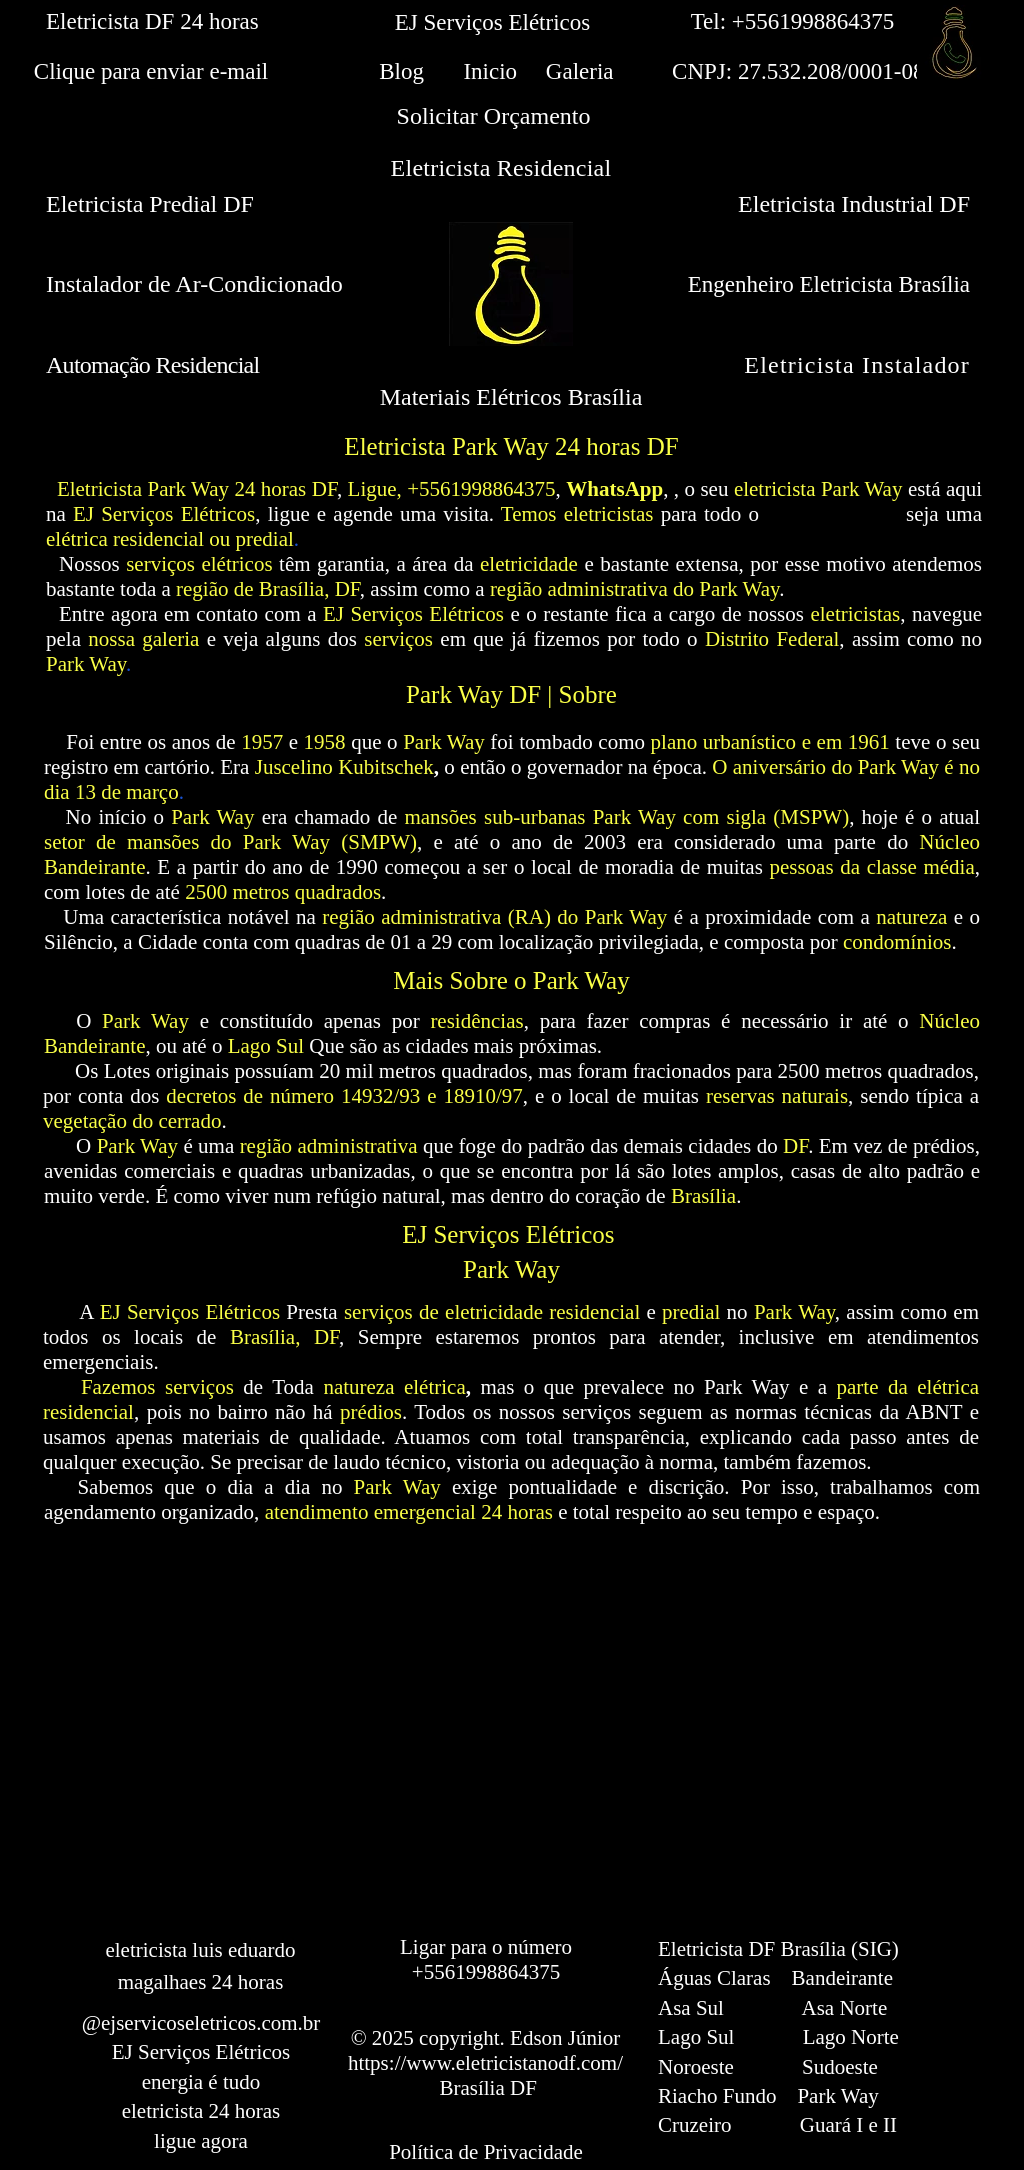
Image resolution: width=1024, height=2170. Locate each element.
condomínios (897, 942)
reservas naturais (777, 1096)
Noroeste (696, 2067)
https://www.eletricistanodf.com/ (485, 2063)
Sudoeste (840, 2067)
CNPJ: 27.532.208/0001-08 (793, 71)
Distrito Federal (772, 639)
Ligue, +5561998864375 (452, 489)
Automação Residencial (152, 365)
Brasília (703, 1196)
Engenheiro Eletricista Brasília (829, 284)
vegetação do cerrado (132, 1121)
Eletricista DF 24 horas (152, 21)
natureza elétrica (394, 1387)
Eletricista (99, 489)
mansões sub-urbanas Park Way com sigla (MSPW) (626, 817)
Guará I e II (848, 2125)
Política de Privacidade (486, 2152)
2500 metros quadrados (283, 892)
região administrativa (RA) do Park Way (494, 917)
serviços (398, 639)
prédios (371, 1412)
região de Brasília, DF (268, 589)
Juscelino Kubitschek (344, 767)
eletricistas (855, 614)
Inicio (490, 71)
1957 (262, 742)
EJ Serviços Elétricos (413, 614)
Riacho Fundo (717, 2096)
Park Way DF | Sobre (511, 694)
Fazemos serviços (157, 1387)
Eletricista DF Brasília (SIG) (778, 1949)
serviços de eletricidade (443, 1312)
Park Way (862, 489)
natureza (911, 917)
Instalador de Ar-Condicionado (194, 284)
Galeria (580, 71)
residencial (594, 1312)
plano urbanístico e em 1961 (770, 742)
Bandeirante (842, 1978)
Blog (401, 71)
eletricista (775, 489)
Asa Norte (845, 2008)
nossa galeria (143, 639)
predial (691, 1312)
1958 (325, 742)
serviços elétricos (199, 564)
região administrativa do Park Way (634, 589)
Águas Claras (714, 1978)
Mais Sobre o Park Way (511, 980)
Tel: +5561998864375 (793, 21)
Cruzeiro (694, 2125)
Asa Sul (691, 2008)
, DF (317, 1337)
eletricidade (529, 564)
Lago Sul (266, 1046)
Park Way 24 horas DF (241, 489)
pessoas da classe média (871, 867)
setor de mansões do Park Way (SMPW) (230, 842)
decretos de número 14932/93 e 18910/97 (344, 1096)
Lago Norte (851, 2037)
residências (476, 1021)
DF (795, 1146)
